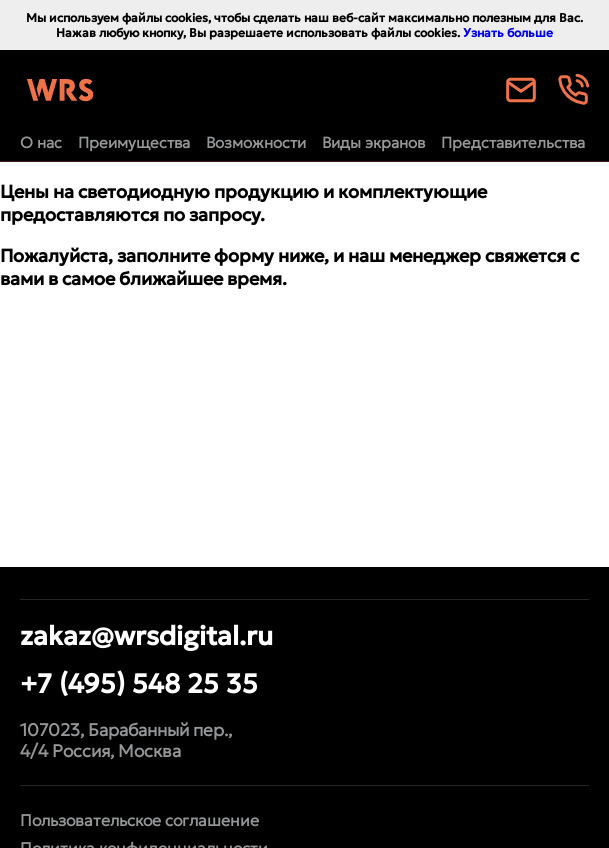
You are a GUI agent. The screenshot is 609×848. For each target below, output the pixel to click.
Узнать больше (508, 32)
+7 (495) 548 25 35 (139, 683)
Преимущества (134, 142)
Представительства (513, 142)
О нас (41, 142)
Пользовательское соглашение (139, 820)
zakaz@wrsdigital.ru (146, 635)
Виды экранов (373, 142)
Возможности (256, 142)
